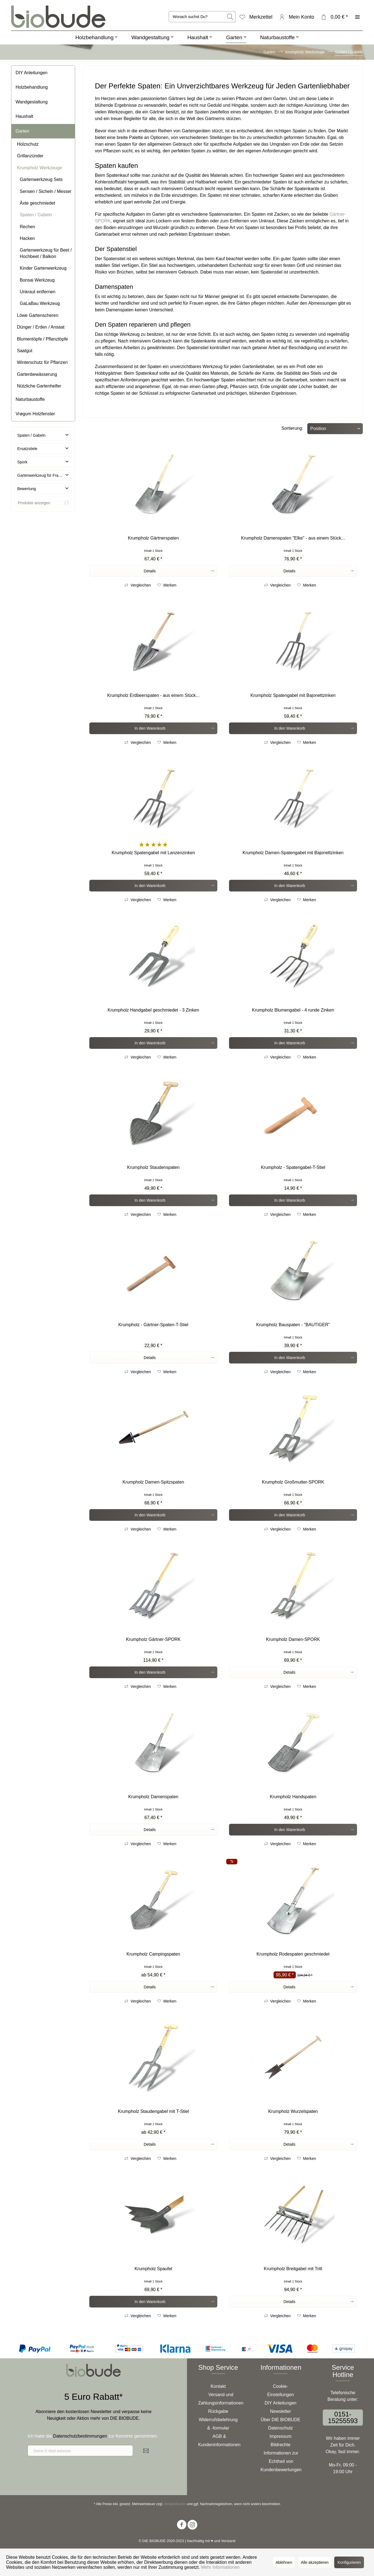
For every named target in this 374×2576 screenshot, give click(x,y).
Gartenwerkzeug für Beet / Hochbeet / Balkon (46, 253)
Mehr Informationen (220, 2567)
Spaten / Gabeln (36, 214)
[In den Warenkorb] (153, 728)
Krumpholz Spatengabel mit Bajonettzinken (293, 695)
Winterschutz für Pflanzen (42, 362)
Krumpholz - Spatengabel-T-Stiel (293, 1167)
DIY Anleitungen (31, 72)
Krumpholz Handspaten (293, 1796)
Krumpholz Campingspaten (153, 1954)
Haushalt (24, 116)
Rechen (27, 226)
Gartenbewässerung (37, 374)
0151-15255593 (343, 2417)
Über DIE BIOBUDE (280, 2419)
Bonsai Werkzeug (37, 280)
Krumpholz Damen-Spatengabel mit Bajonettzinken (293, 852)
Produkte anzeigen (43, 502)
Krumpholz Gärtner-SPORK (153, 1639)
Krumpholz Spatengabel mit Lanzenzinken (153, 852)
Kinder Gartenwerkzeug (43, 268)
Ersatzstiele (27, 448)
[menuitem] (202, 16)
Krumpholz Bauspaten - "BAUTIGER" (293, 1324)
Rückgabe (218, 2411)
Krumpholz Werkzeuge (39, 167)
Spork (22, 462)
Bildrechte (280, 2444)
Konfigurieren (349, 2562)
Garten (22, 131)
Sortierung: (292, 428)
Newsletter (280, 2411)
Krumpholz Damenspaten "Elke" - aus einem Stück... (293, 538)
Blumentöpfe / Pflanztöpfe (42, 339)
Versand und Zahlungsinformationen (220, 2398)
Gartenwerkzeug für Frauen (41, 475)
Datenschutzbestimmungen (80, 2436)
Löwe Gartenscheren (37, 315)
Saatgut (24, 350)
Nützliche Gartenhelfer (39, 386)
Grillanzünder (30, 155)
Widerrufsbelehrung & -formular (218, 2423)
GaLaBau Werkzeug (40, 303)
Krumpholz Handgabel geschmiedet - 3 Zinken (153, 1010)
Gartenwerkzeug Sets (41, 179)
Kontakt (218, 2386)
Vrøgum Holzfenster (35, 413)
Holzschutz (28, 144)
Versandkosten (175, 2504)
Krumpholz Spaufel (153, 2268)
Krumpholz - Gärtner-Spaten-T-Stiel (153, 1324)
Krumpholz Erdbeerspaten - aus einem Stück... (153, 695)
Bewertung (26, 488)
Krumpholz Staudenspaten (153, 1167)
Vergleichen (138, 585)
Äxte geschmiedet (37, 203)
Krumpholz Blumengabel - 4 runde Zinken (293, 1010)
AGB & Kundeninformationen (219, 2440)
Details (179, 570)
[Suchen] (230, 16)
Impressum (280, 2436)
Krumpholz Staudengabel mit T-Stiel (153, 2111)
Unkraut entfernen (37, 291)
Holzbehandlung (32, 87)
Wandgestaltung (32, 102)
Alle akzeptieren (315, 2562)
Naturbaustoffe (30, 399)
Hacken (27, 238)
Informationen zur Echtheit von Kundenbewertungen (281, 2461)
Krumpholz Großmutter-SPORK (293, 1482)
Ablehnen (284, 2562)
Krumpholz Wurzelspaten (293, 2111)
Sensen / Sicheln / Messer (46, 191)
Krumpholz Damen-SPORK (293, 1639)
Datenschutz (280, 2428)
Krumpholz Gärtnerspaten (153, 538)
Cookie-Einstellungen (280, 2390)
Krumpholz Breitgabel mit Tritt (293, 2268)
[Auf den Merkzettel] (167, 585)
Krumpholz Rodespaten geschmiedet (293, 1954)
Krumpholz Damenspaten (153, 1796)
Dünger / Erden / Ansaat (41, 327)
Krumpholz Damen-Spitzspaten (153, 1482)
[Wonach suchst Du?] (202, 16)
